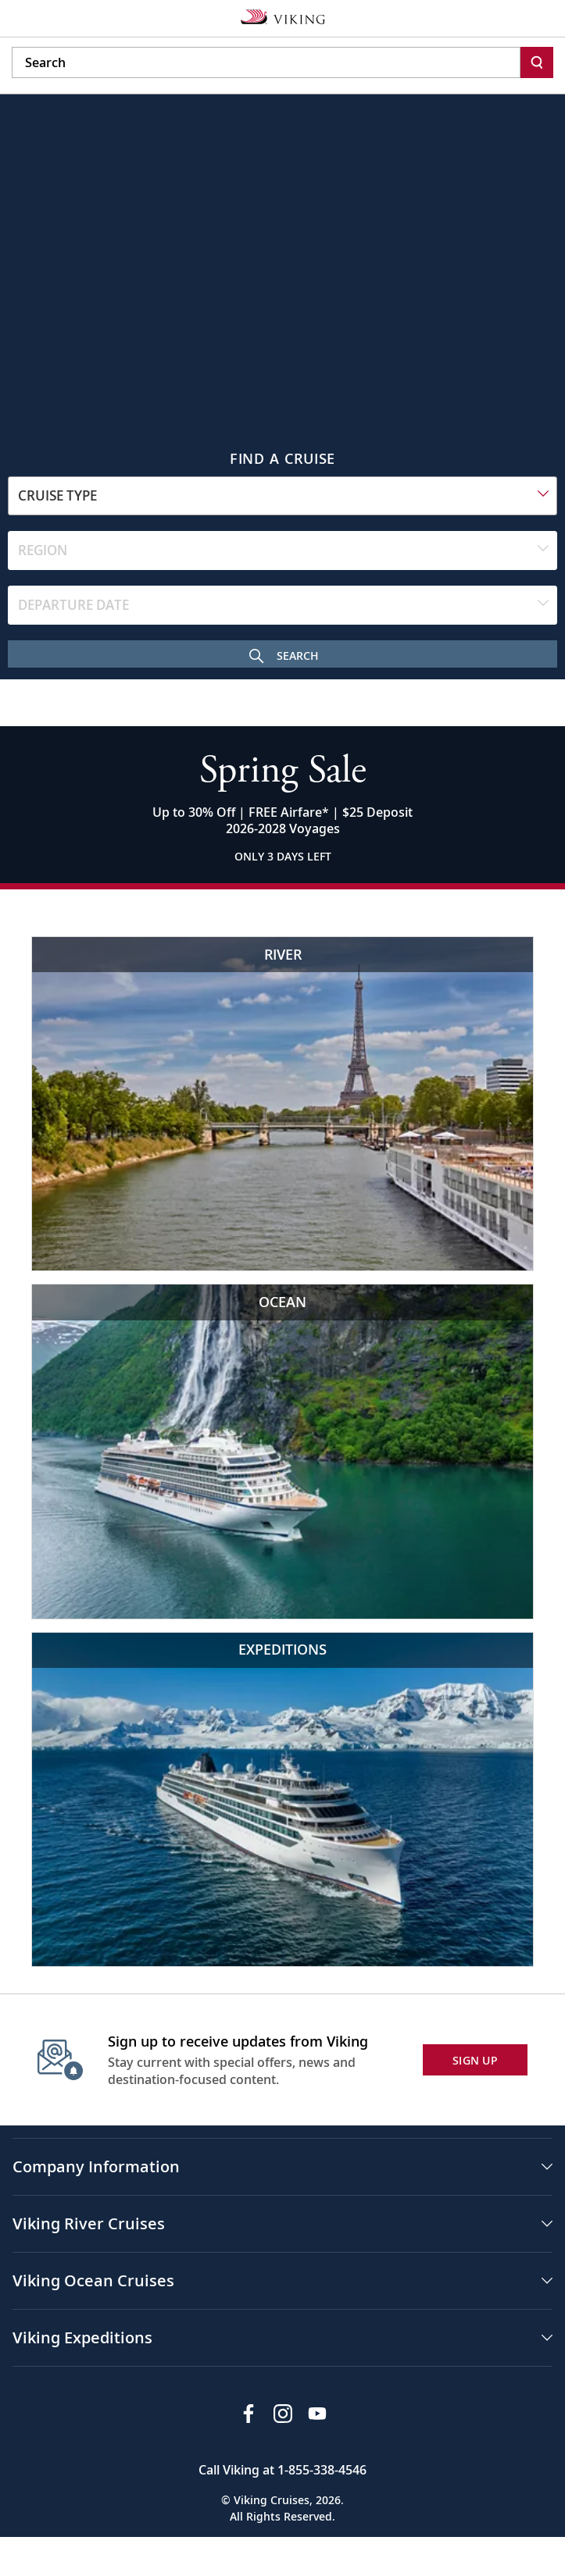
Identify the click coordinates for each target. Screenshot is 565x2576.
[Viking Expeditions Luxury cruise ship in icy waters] (282, 1799)
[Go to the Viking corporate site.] (283, 15)
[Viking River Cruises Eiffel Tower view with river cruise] (282, 1103)
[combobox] (282, 495)
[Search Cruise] (282, 654)
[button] (282, 2167)
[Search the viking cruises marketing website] (266, 62)
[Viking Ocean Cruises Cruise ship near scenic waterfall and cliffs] (282, 1451)
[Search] (536, 62)
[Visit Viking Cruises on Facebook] (248, 2413)
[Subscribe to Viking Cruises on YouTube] (317, 2413)
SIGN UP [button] (475, 2060)
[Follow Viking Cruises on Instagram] (283, 2413)
